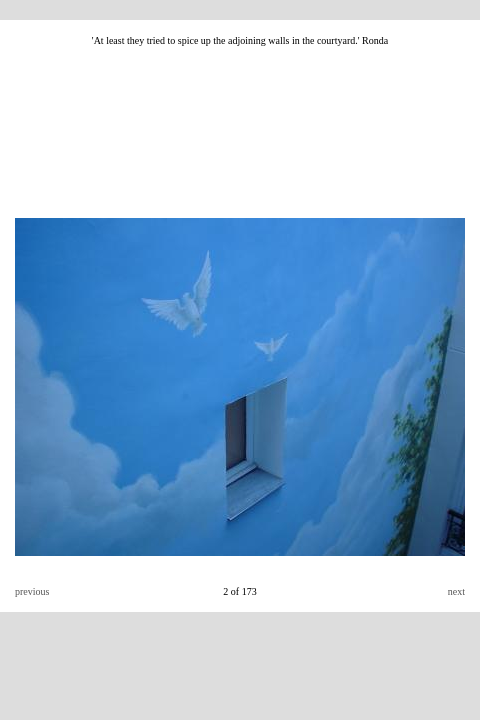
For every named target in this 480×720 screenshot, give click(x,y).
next (456, 591)
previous (32, 591)
